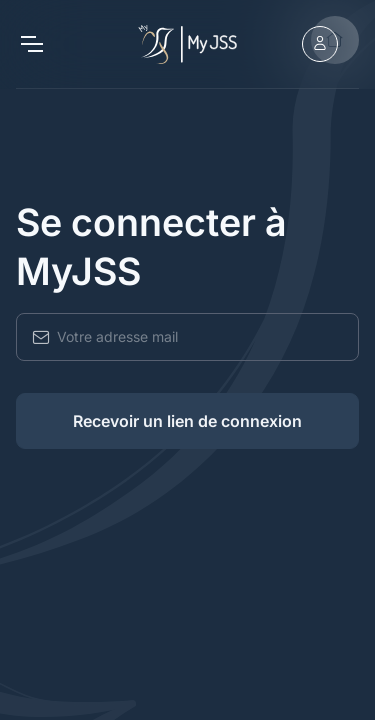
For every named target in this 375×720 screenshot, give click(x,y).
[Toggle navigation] (31, 44)
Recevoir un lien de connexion (187, 421)
